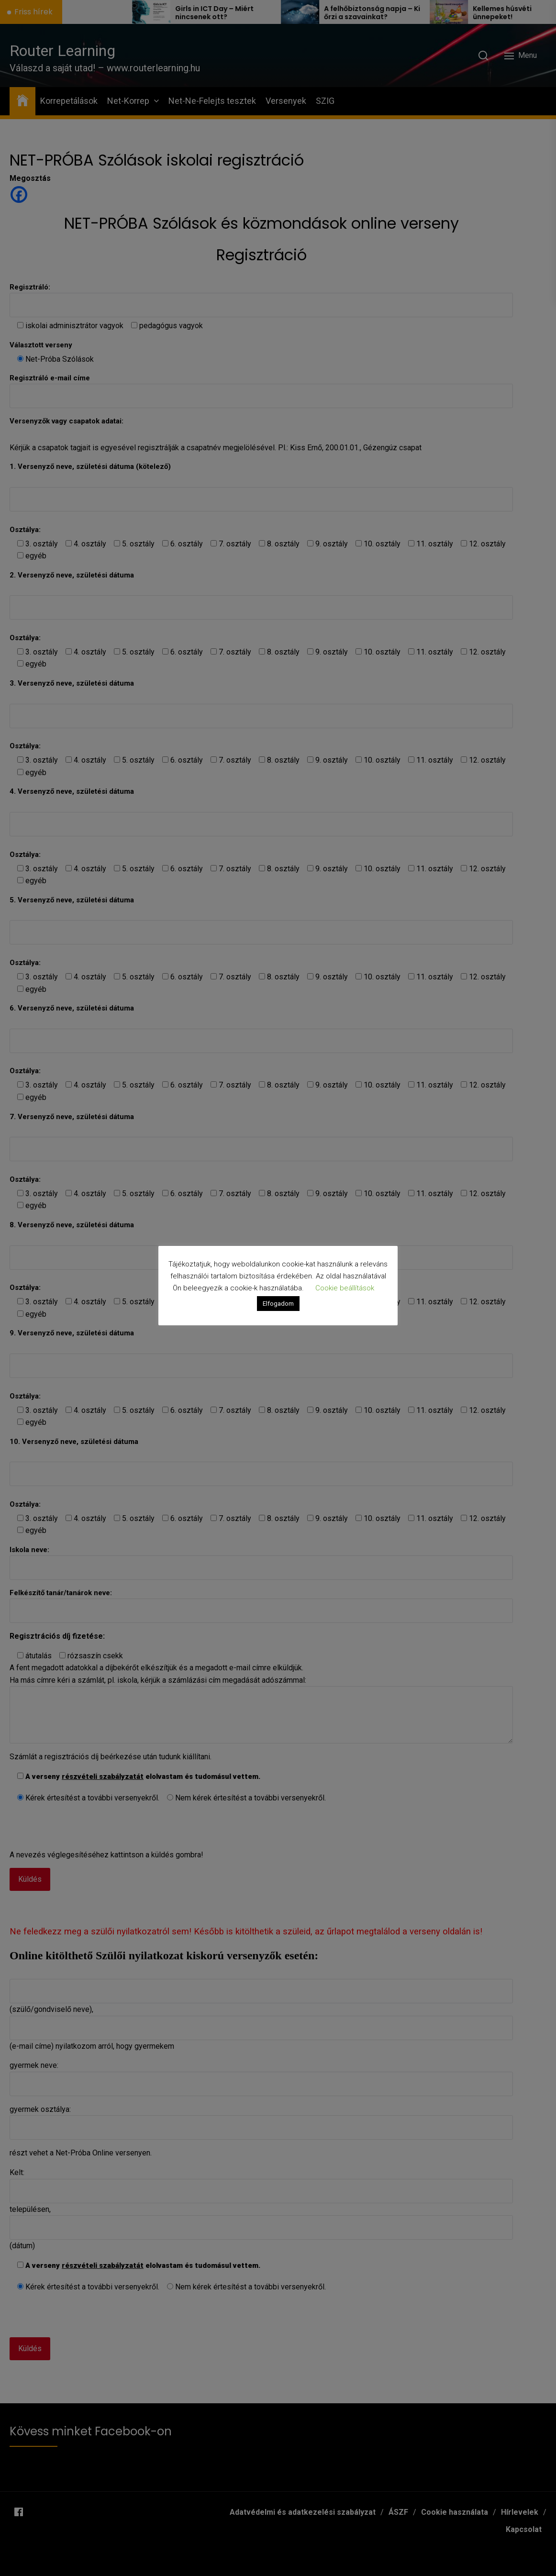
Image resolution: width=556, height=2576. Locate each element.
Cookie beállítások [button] (344, 1288)
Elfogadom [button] (278, 1303)
